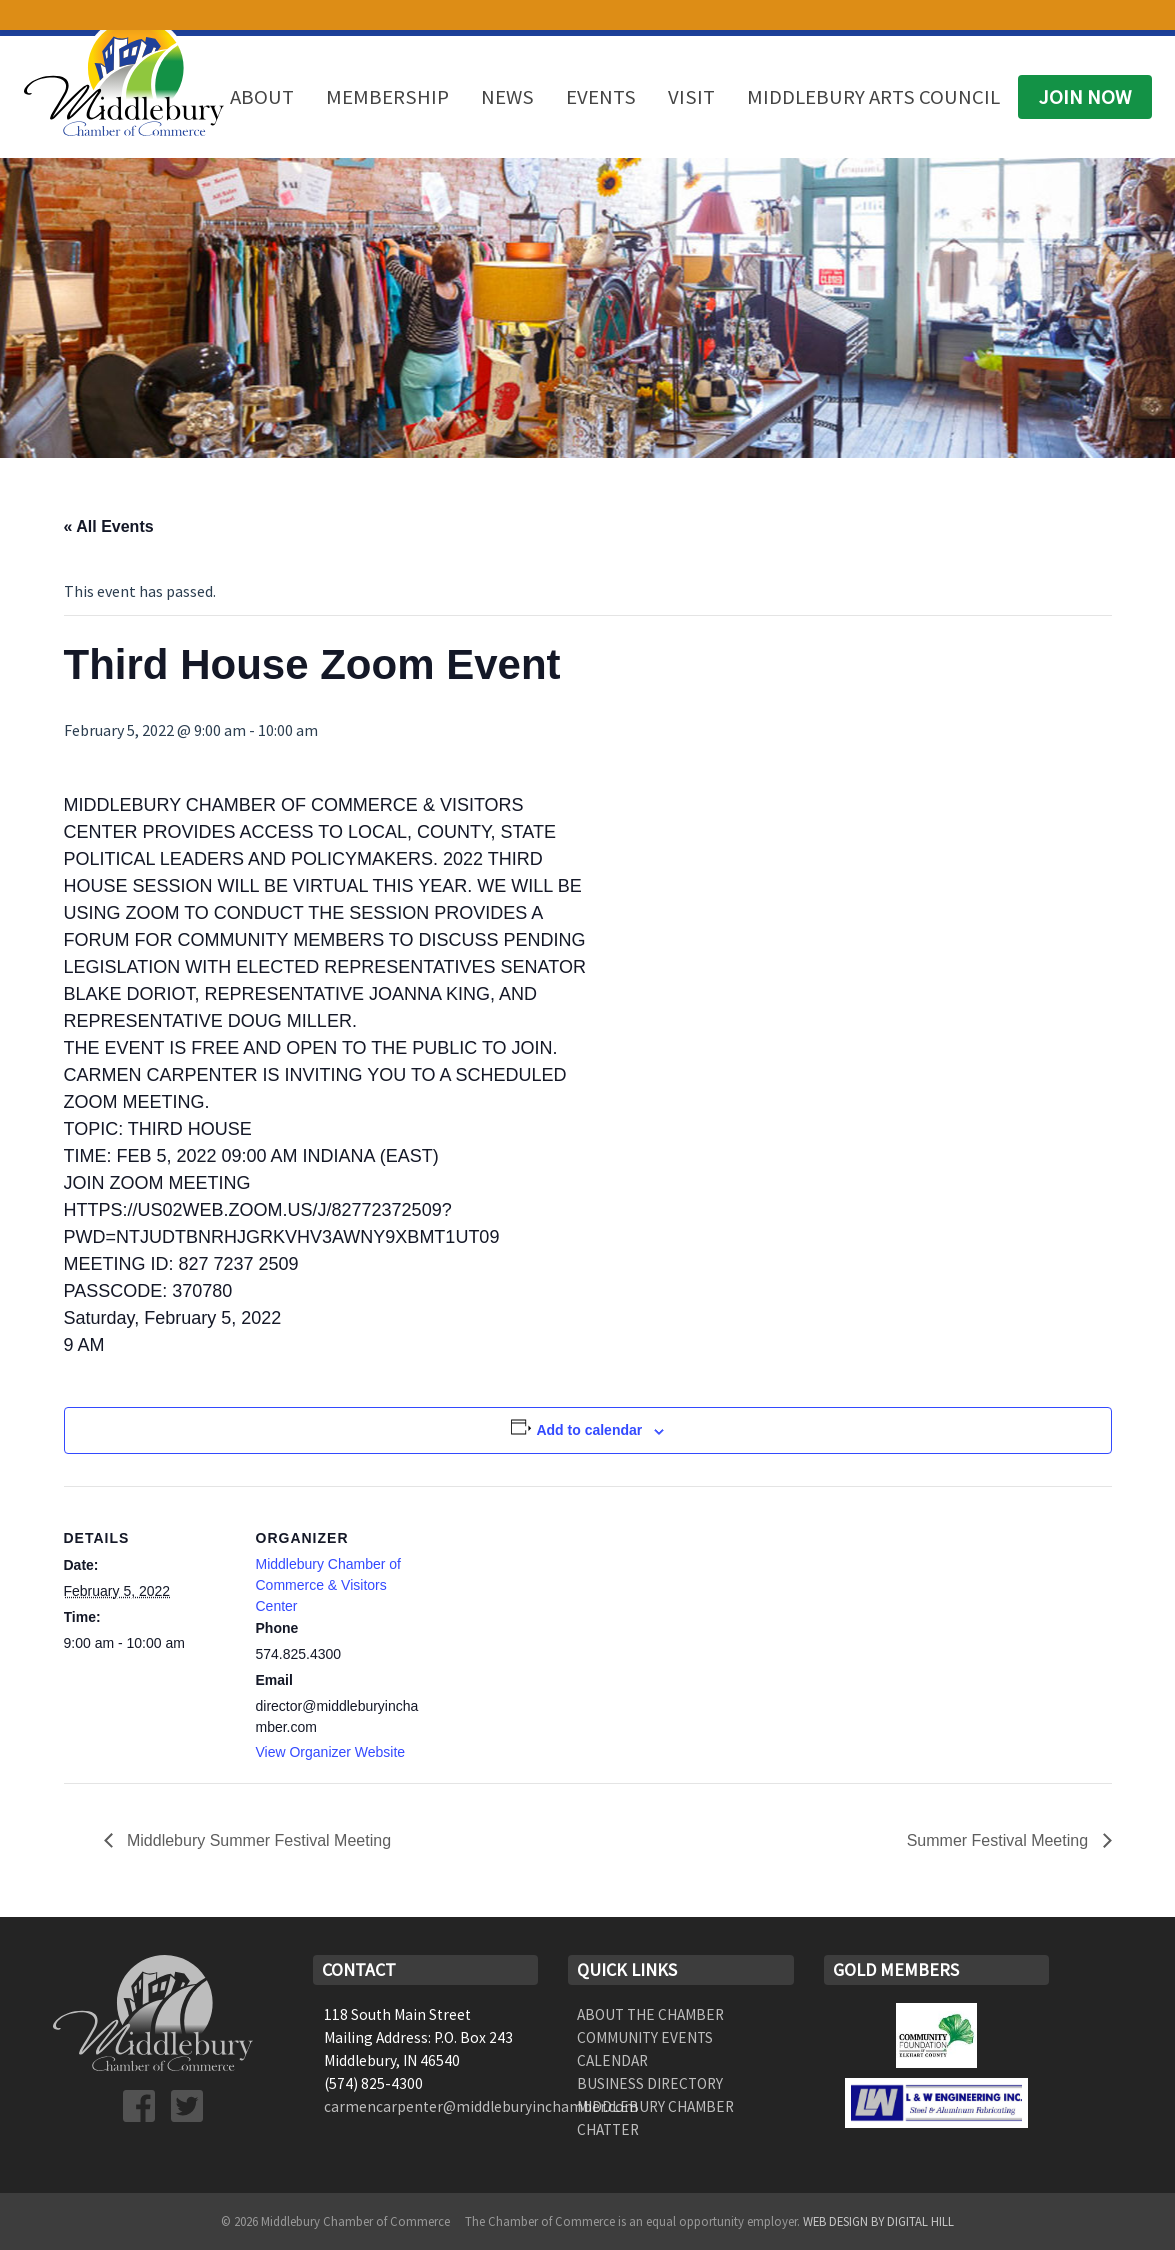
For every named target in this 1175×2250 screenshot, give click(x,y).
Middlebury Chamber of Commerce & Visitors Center (329, 1585)
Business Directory (650, 2083)
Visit (691, 97)
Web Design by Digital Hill (878, 2221)
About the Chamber (650, 2014)
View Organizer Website (331, 1752)
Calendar (612, 2060)
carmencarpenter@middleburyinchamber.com (481, 2106)
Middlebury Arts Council (873, 97)
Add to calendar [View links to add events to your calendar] (589, 1430)
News (507, 97)
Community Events (645, 2037)
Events (601, 97)
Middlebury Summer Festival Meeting (257, 1840)
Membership (387, 97)
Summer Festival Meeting (1000, 1840)
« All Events (109, 526)
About (262, 97)
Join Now (1085, 97)
